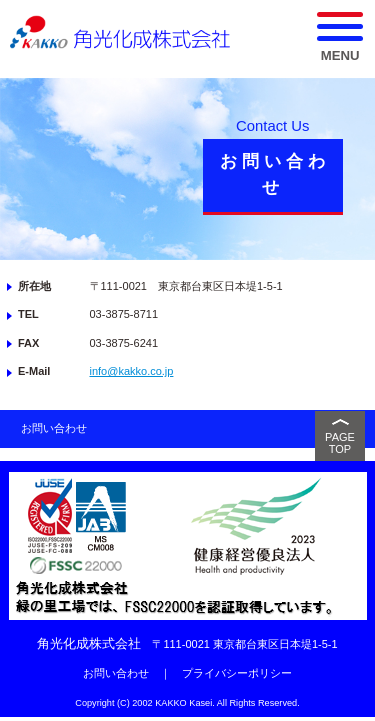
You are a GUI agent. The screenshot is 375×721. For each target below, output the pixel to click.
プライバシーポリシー (237, 673)
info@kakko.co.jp (132, 371)
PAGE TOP (340, 443)
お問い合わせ (54, 428)
